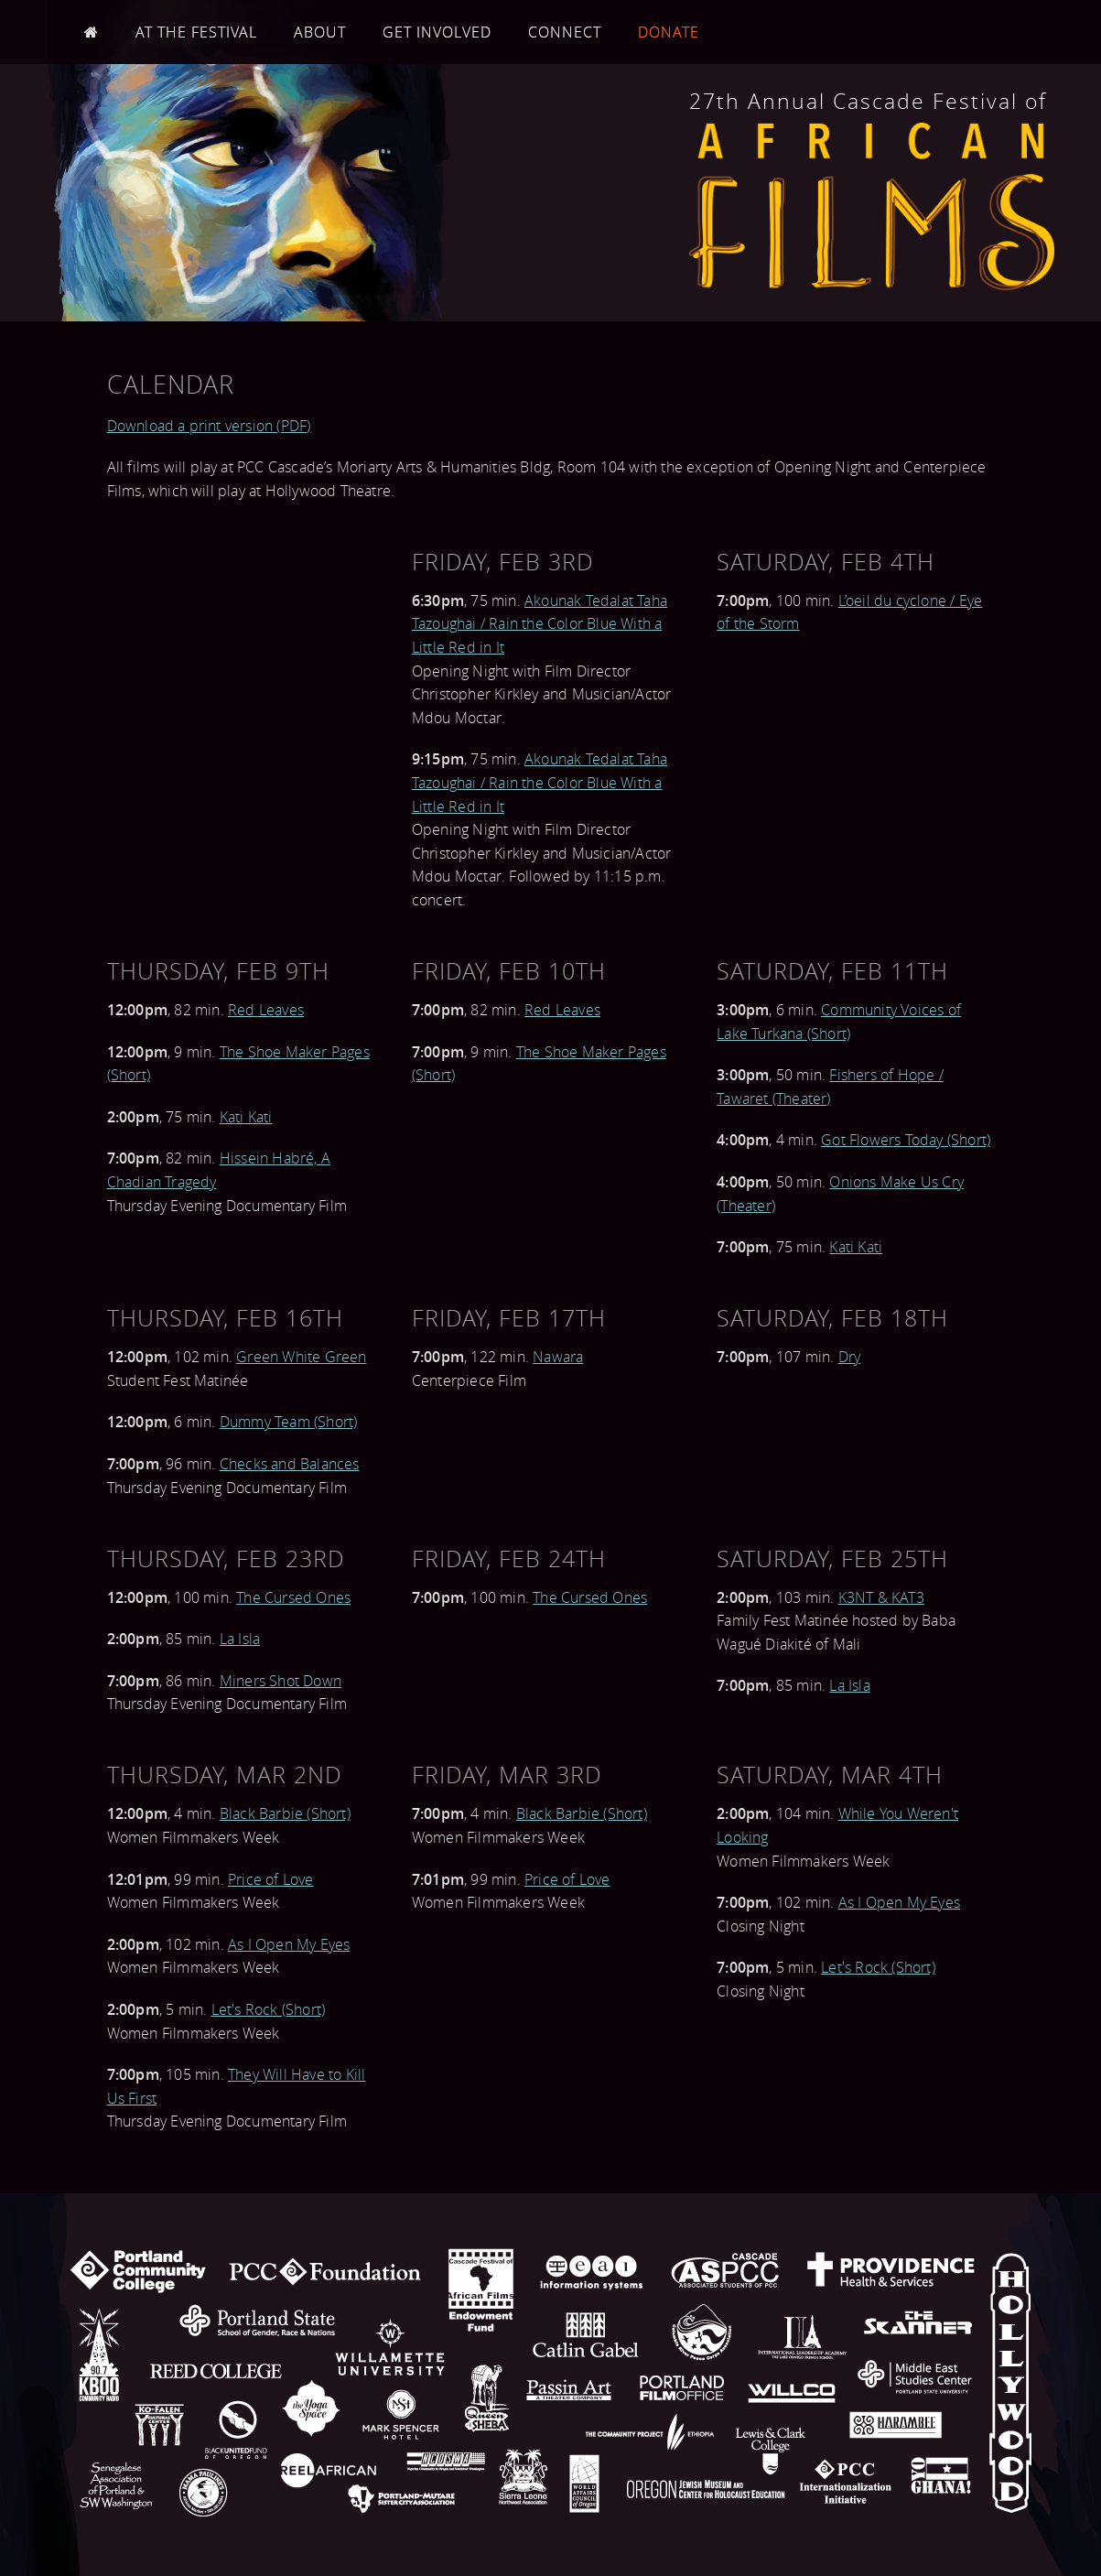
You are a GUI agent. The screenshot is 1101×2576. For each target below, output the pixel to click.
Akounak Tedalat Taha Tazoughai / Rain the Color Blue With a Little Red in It (539, 623)
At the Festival (196, 32)
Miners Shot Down (280, 1681)
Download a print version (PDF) (209, 426)
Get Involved (437, 32)
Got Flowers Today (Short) (905, 1140)
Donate (668, 32)
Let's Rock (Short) (268, 2009)
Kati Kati (246, 1117)
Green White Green (301, 1357)
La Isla (240, 1639)
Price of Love (271, 1879)
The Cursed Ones (293, 1597)
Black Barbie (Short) (285, 1813)
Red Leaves (266, 1010)
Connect (564, 32)
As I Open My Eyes (289, 1944)
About (320, 32)
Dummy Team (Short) (289, 1422)
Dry (849, 1357)
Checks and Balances (290, 1464)
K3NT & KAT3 (881, 1597)
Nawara (558, 1357)
